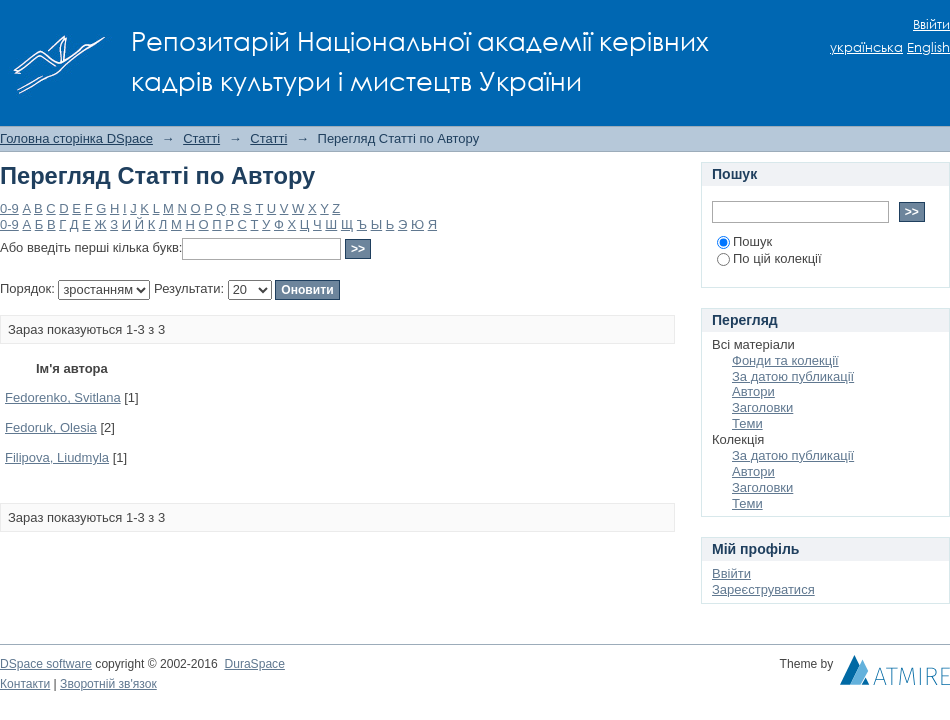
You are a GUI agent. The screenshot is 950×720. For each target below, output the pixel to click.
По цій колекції (769, 258)
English (928, 47)
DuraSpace (254, 664)
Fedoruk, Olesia (51, 427)
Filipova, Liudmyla (57, 457)
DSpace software (46, 664)
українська (866, 47)
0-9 (9, 208)
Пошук (744, 241)
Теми (747, 423)
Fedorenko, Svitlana (63, 397)
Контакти (25, 684)
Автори (753, 391)
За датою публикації (793, 376)
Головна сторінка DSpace (76, 138)
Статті (201, 138)
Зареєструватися (763, 589)
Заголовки (762, 407)
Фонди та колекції (785, 360)
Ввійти (931, 24)
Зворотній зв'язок (108, 684)
